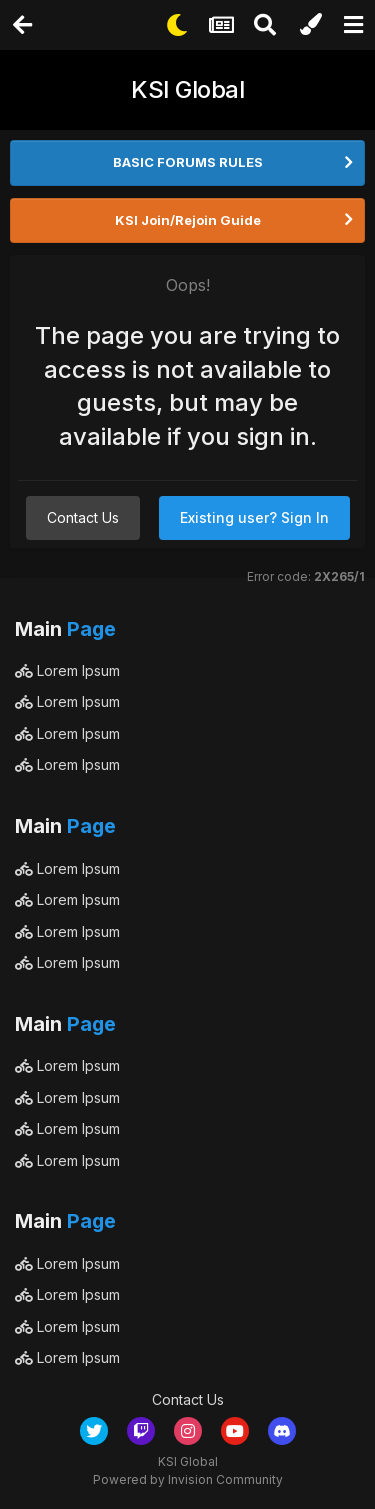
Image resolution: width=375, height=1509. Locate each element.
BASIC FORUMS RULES (188, 162)
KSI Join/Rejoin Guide (188, 220)
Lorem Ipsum (67, 670)
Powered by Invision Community (188, 1479)
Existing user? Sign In (254, 517)
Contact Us (83, 517)
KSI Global (187, 89)
